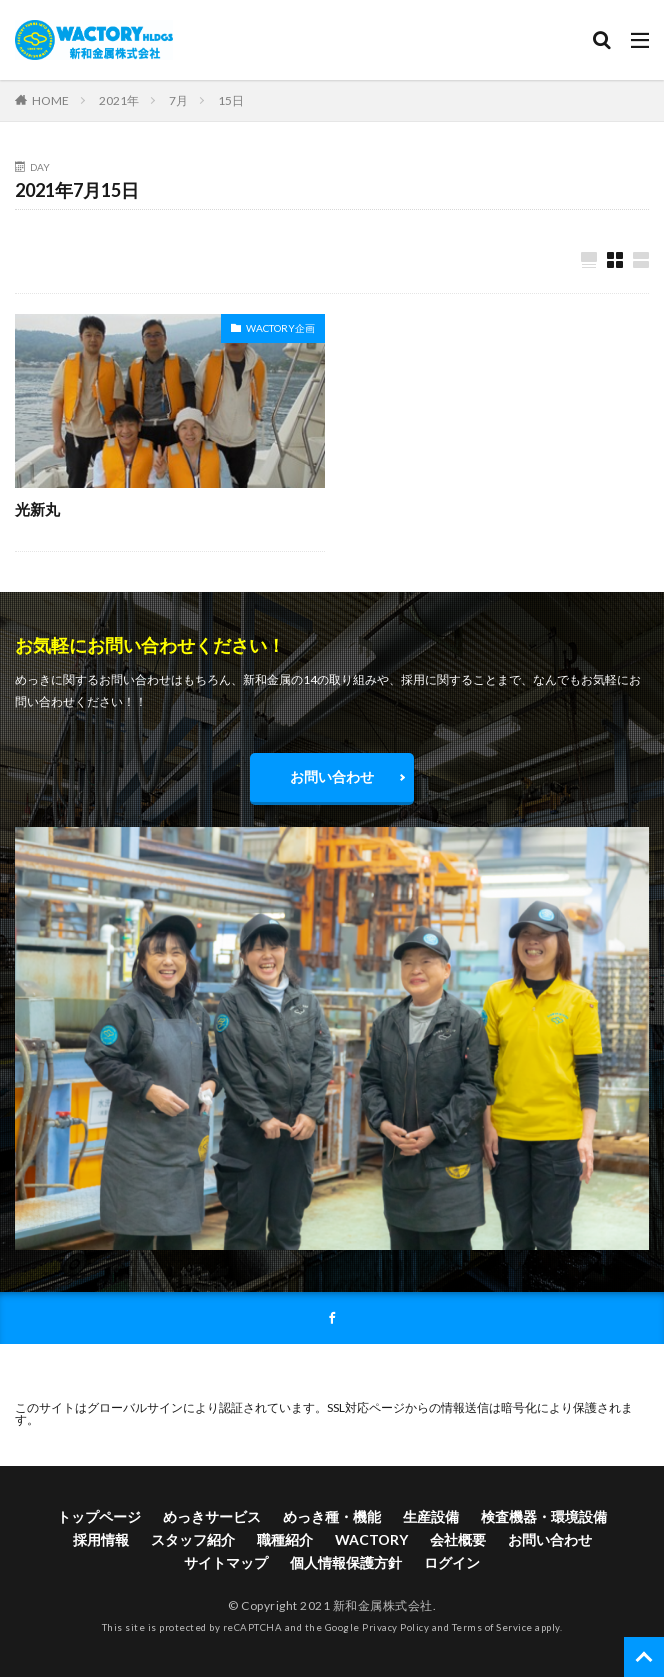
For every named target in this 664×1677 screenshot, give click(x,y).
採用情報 (101, 1539)
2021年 (119, 100)
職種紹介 (285, 1539)
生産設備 (431, 1516)
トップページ (99, 1516)
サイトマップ (226, 1562)
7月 (178, 100)
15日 (231, 100)
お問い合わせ (332, 776)
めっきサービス (212, 1516)
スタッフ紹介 (193, 1539)
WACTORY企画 (280, 328)
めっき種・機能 (332, 1516)
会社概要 (458, 1539)
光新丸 (37, 509)
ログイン (452, 1562)
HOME (50, 100)
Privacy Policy (395, 1627)
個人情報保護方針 (346, 1562)
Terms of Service (492, 1627)
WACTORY (371, 1539)
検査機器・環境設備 (544, 1516)
